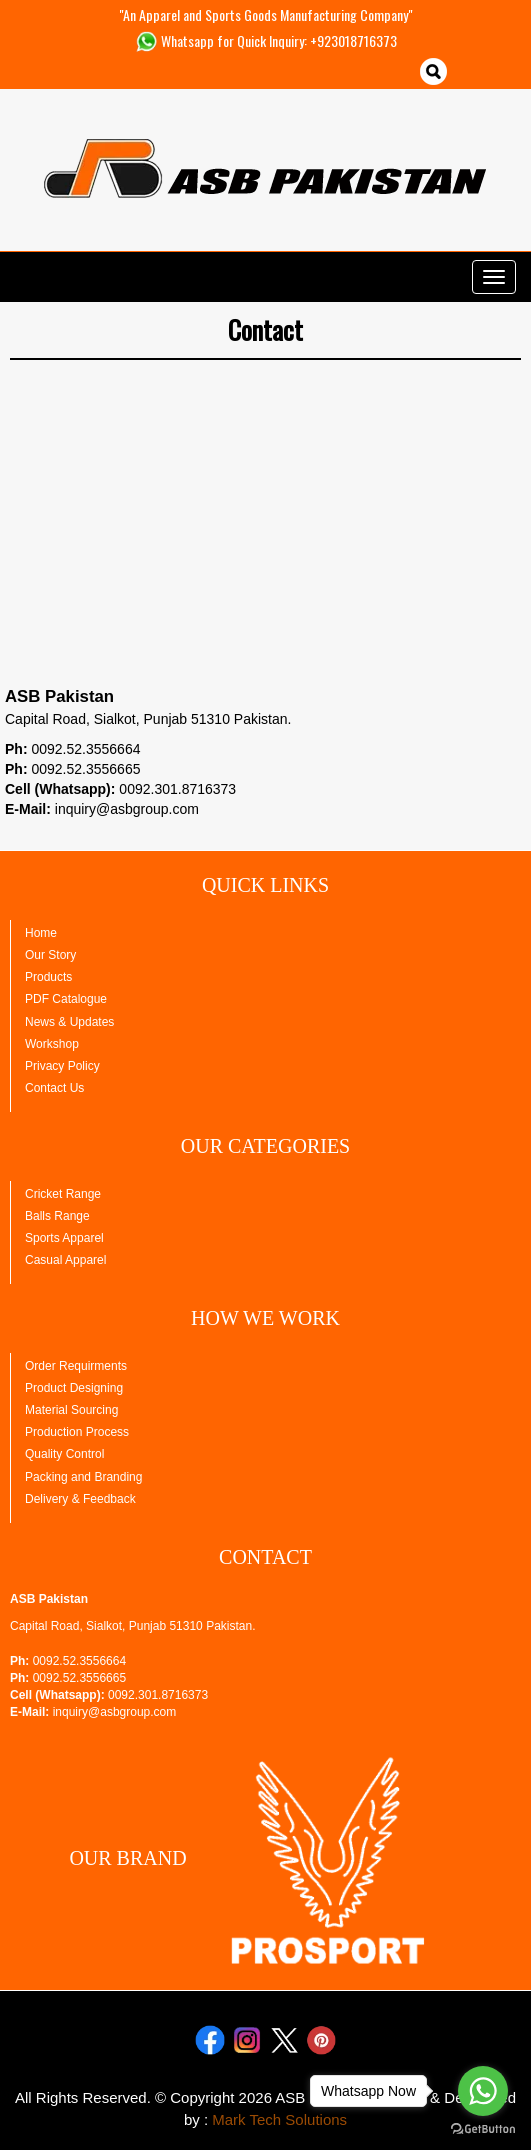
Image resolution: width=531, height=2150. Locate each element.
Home (41, 933)
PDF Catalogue (66, 999)
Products (48, 977)
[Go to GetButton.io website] (483, 2129)
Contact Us (54, 1088)
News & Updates (69, 1022)
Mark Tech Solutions (279, 2119)
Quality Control (64, 1454)
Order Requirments (76, 1366)
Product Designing (74, 1388)
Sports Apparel (64, 1238)
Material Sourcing (71, 1410)
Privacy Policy (62, 1066)
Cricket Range (63, 1194)
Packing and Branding (83, 1477)
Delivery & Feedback (80, 1499)
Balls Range (57, 1216)
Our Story (50, 955)
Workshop (52, 1044)
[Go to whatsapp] (483, 2091)
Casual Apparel (65, 1260)
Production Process (77, 1432)
